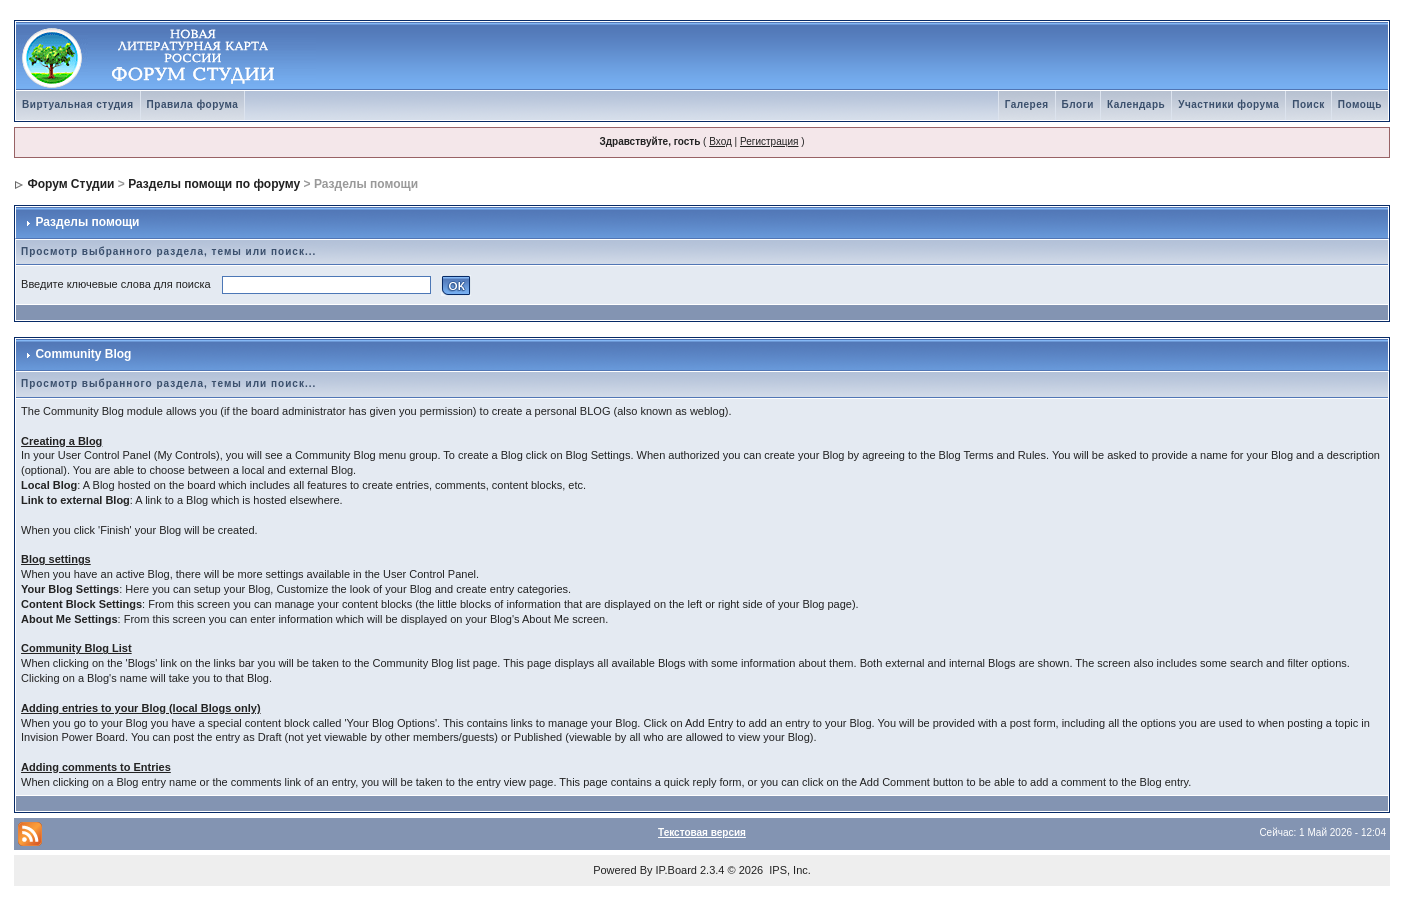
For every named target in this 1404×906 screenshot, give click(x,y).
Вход (720, 141)
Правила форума (193, 104)
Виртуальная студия (78, 104)
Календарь (1136, 104)
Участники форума (1228, 104)
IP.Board (676, 870)
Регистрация (769, 141)
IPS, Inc (788, 870)
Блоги (1078, 104)
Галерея (1027, 104)
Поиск (1308, 104)
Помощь (1360, 104)
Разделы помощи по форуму (214, 184)
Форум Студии (70, 184)
